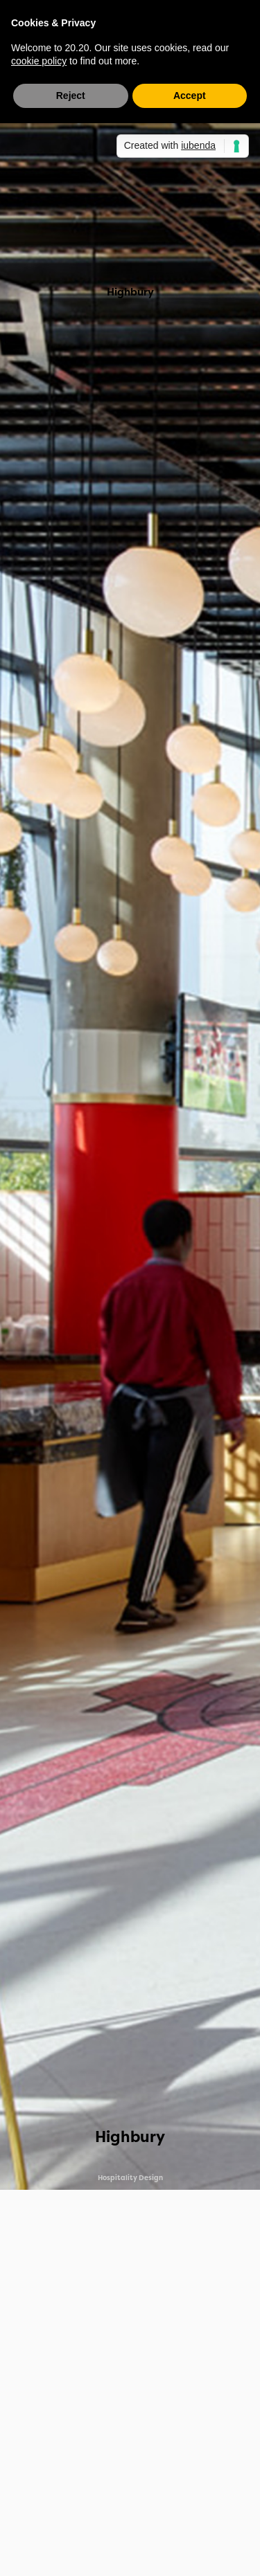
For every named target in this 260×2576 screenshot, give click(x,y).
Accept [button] (189, 95)
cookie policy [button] (39, 60)
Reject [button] (70, 95)
